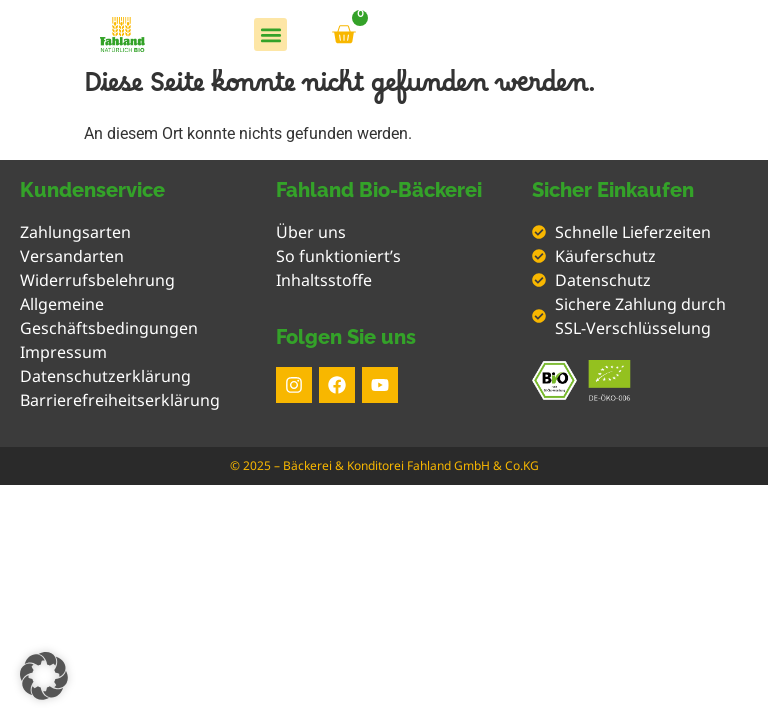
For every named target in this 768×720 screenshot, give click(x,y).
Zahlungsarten (75, 232)
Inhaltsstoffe (324, 280)
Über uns (311, 232)
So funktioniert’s (338, 256)
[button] (270, 34)
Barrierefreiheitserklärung (120, 400)
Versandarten (72, 256)
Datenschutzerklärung (105, 376)
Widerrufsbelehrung (97, 280)
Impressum (63, 352)
